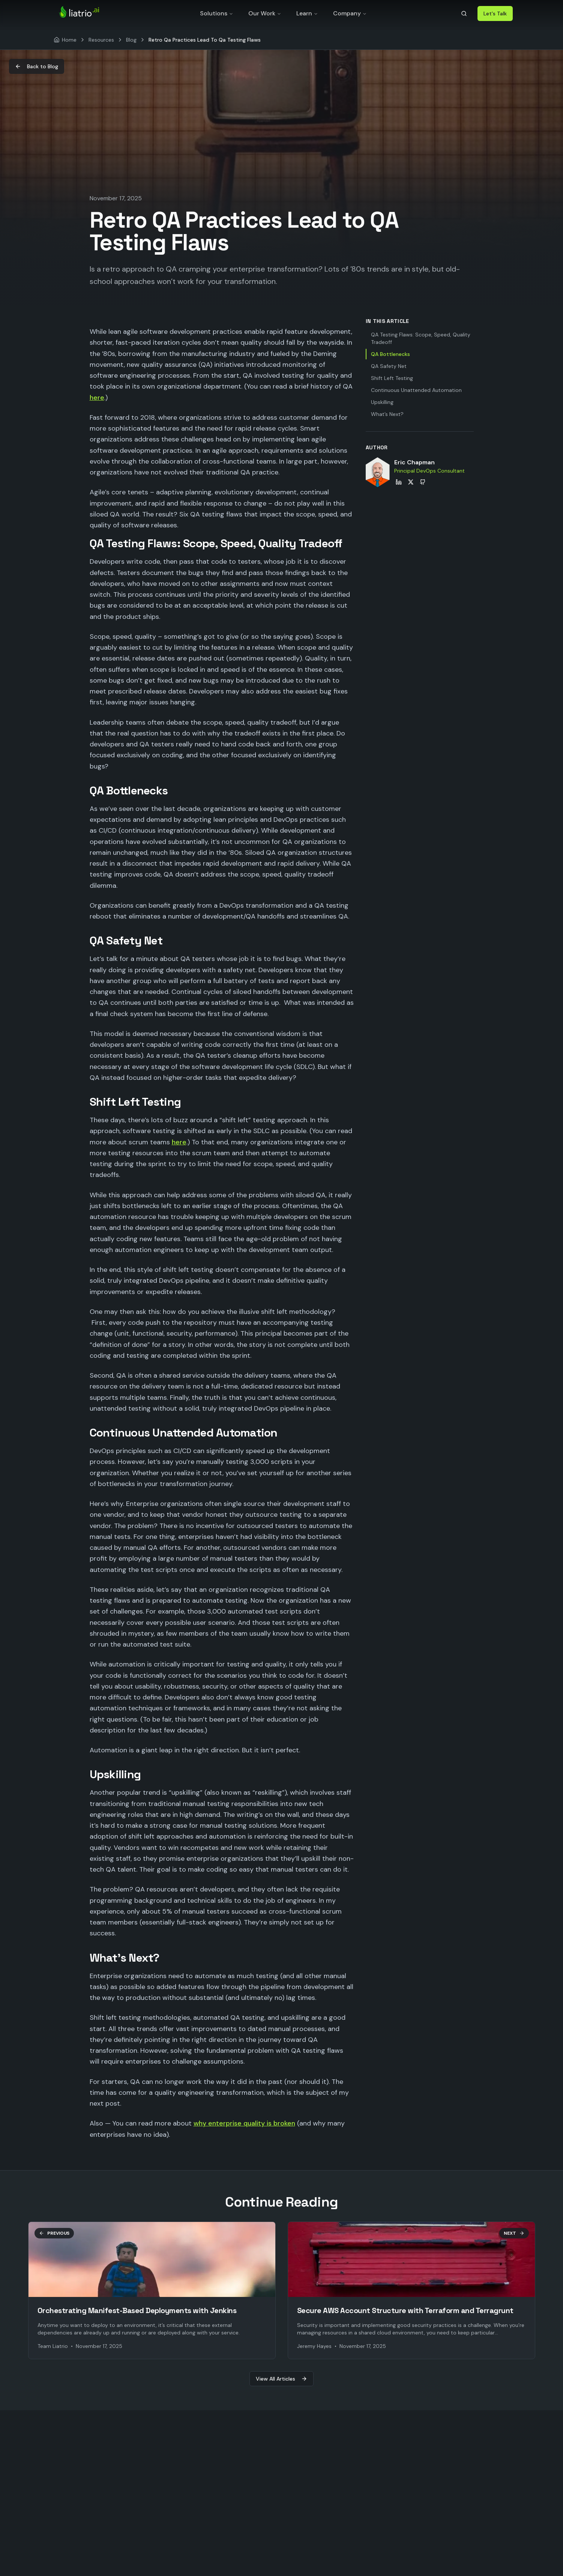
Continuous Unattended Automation (416, 390)
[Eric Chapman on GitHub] (422, 481)
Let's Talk (495, 13)
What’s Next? (387, 414)
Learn (307, 13)
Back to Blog (36, 66)
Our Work (264, 13)
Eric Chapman (414, 462)
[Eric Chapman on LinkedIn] (398, 481)
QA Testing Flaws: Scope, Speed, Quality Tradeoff (420, 338)
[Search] (463, 13)
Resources (101, 39)
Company (350, 13)
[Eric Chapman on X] (410, 481)
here (97, 397)
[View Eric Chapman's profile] (378, 472)
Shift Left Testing (392, 378)
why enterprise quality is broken (244, 2123)
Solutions (216, 13)
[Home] (65, 40)
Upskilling (382, 402)
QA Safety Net (389, 366)
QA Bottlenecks (390, 354)
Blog (131, 39)
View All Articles (281, 2378)
